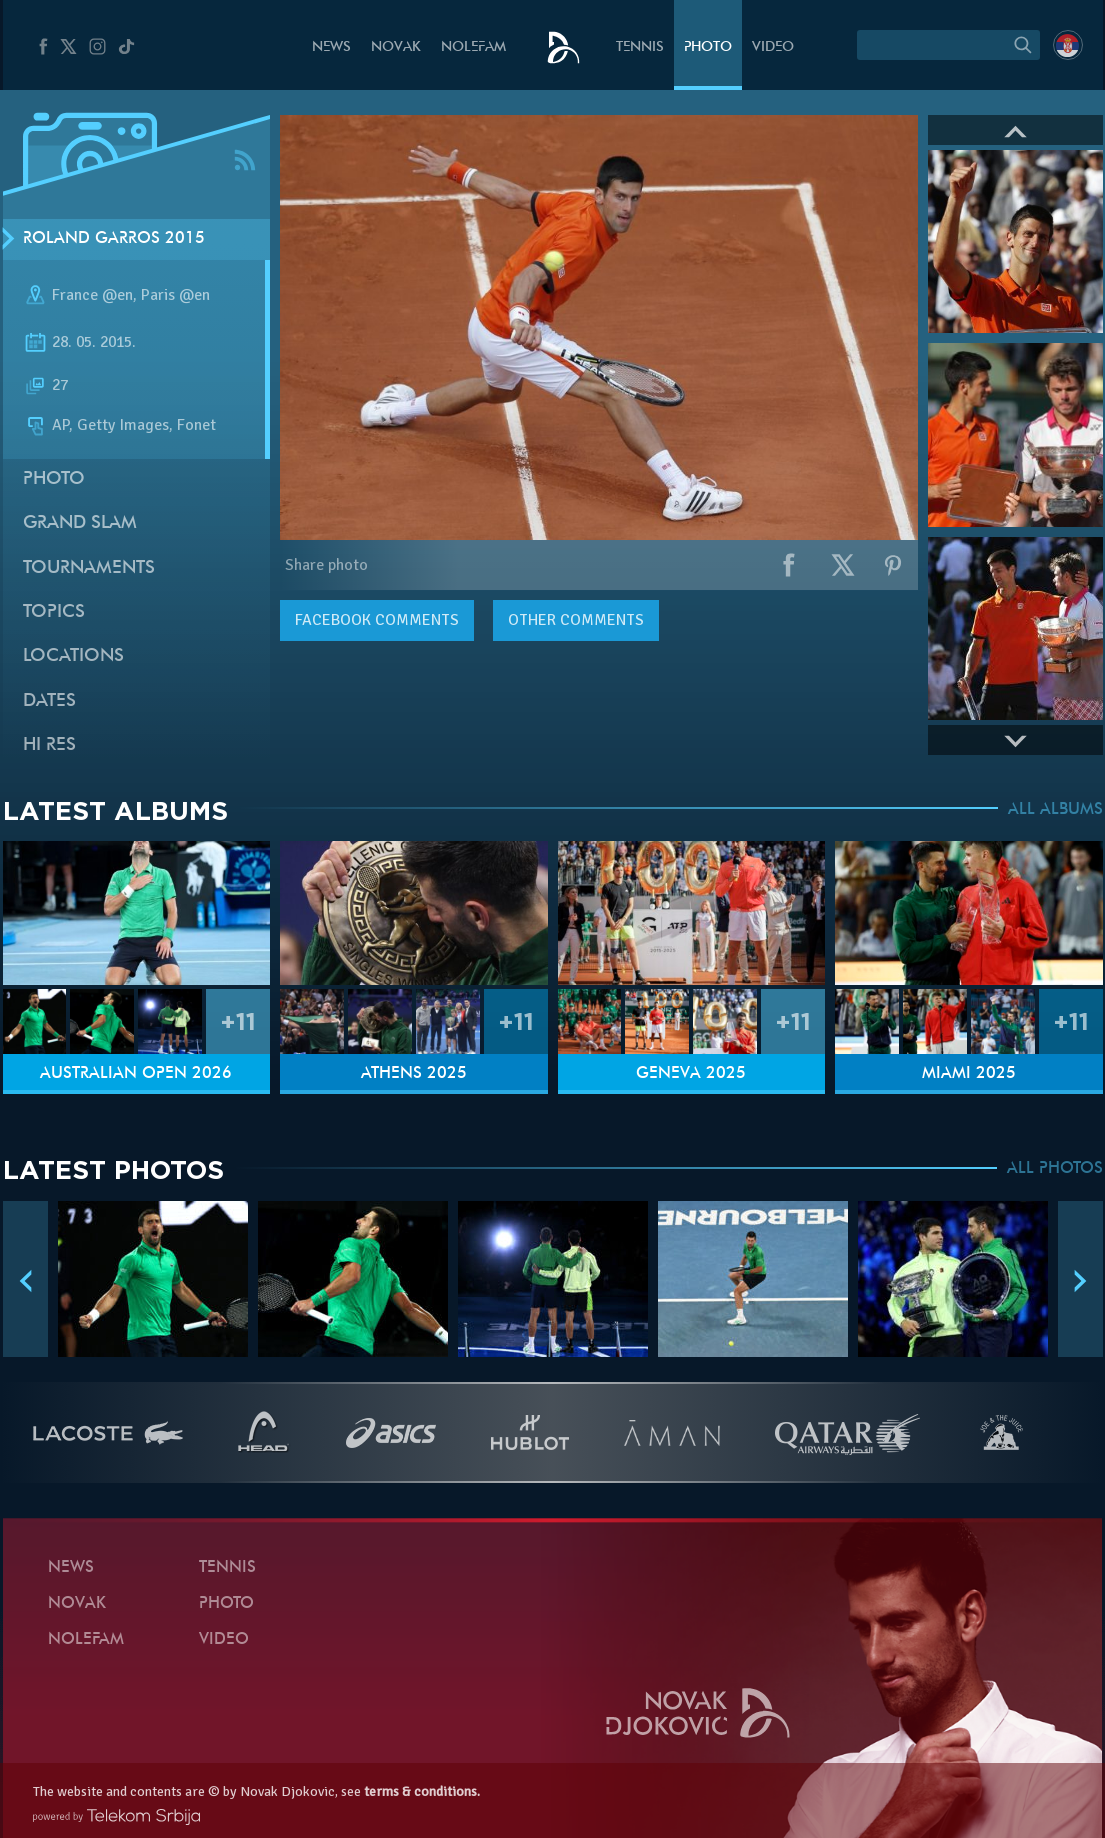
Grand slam (80, 523)
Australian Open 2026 (136, 1074)
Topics (54, 612)
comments (377, 620)
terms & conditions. (422, 1791)
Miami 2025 (969, 1074)
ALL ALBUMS (1055, 810)
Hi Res (49, 745)
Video (773, 47)
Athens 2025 (414, 1074)
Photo (708, 47)
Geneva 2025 (691, 1074)
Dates (49, 701)
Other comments (576, 620)
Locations (73, 656)
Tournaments (89, 568)
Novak (396, 47)
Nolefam (473, 47)
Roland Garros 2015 (114, 239)
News (331, 47)
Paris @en (175, 295)
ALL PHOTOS (1055, 1169)
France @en (92, 295)
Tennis (640, 47)
